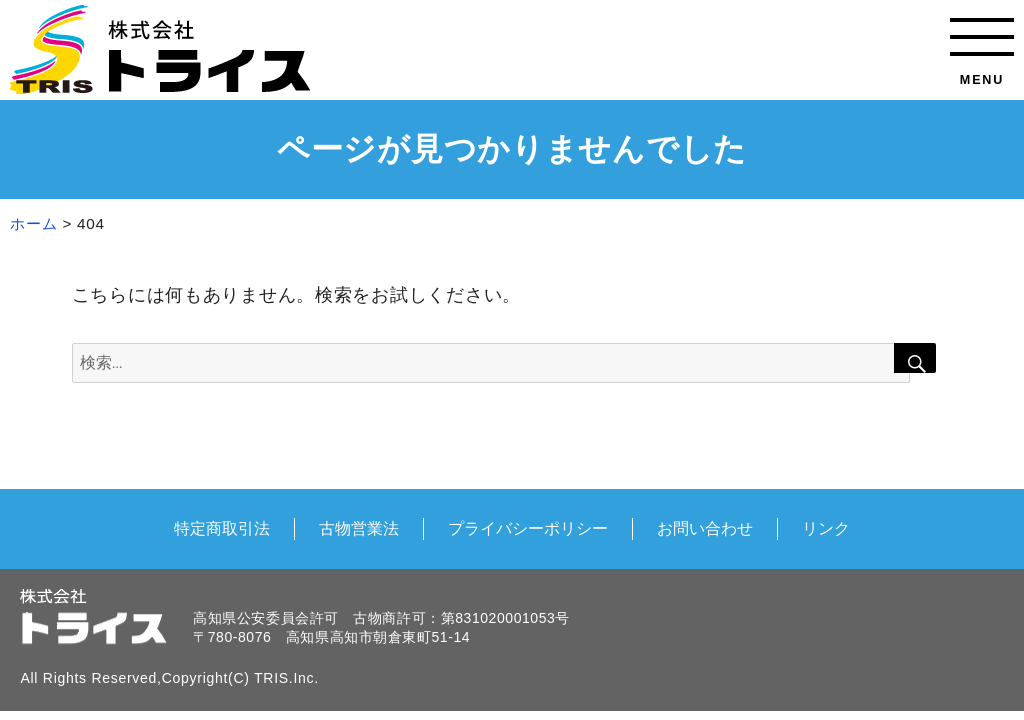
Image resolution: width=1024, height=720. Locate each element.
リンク (826, 528)
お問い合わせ (705, 528)
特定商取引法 (222, 528)
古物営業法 (359, 528)
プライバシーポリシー (528, 528)
